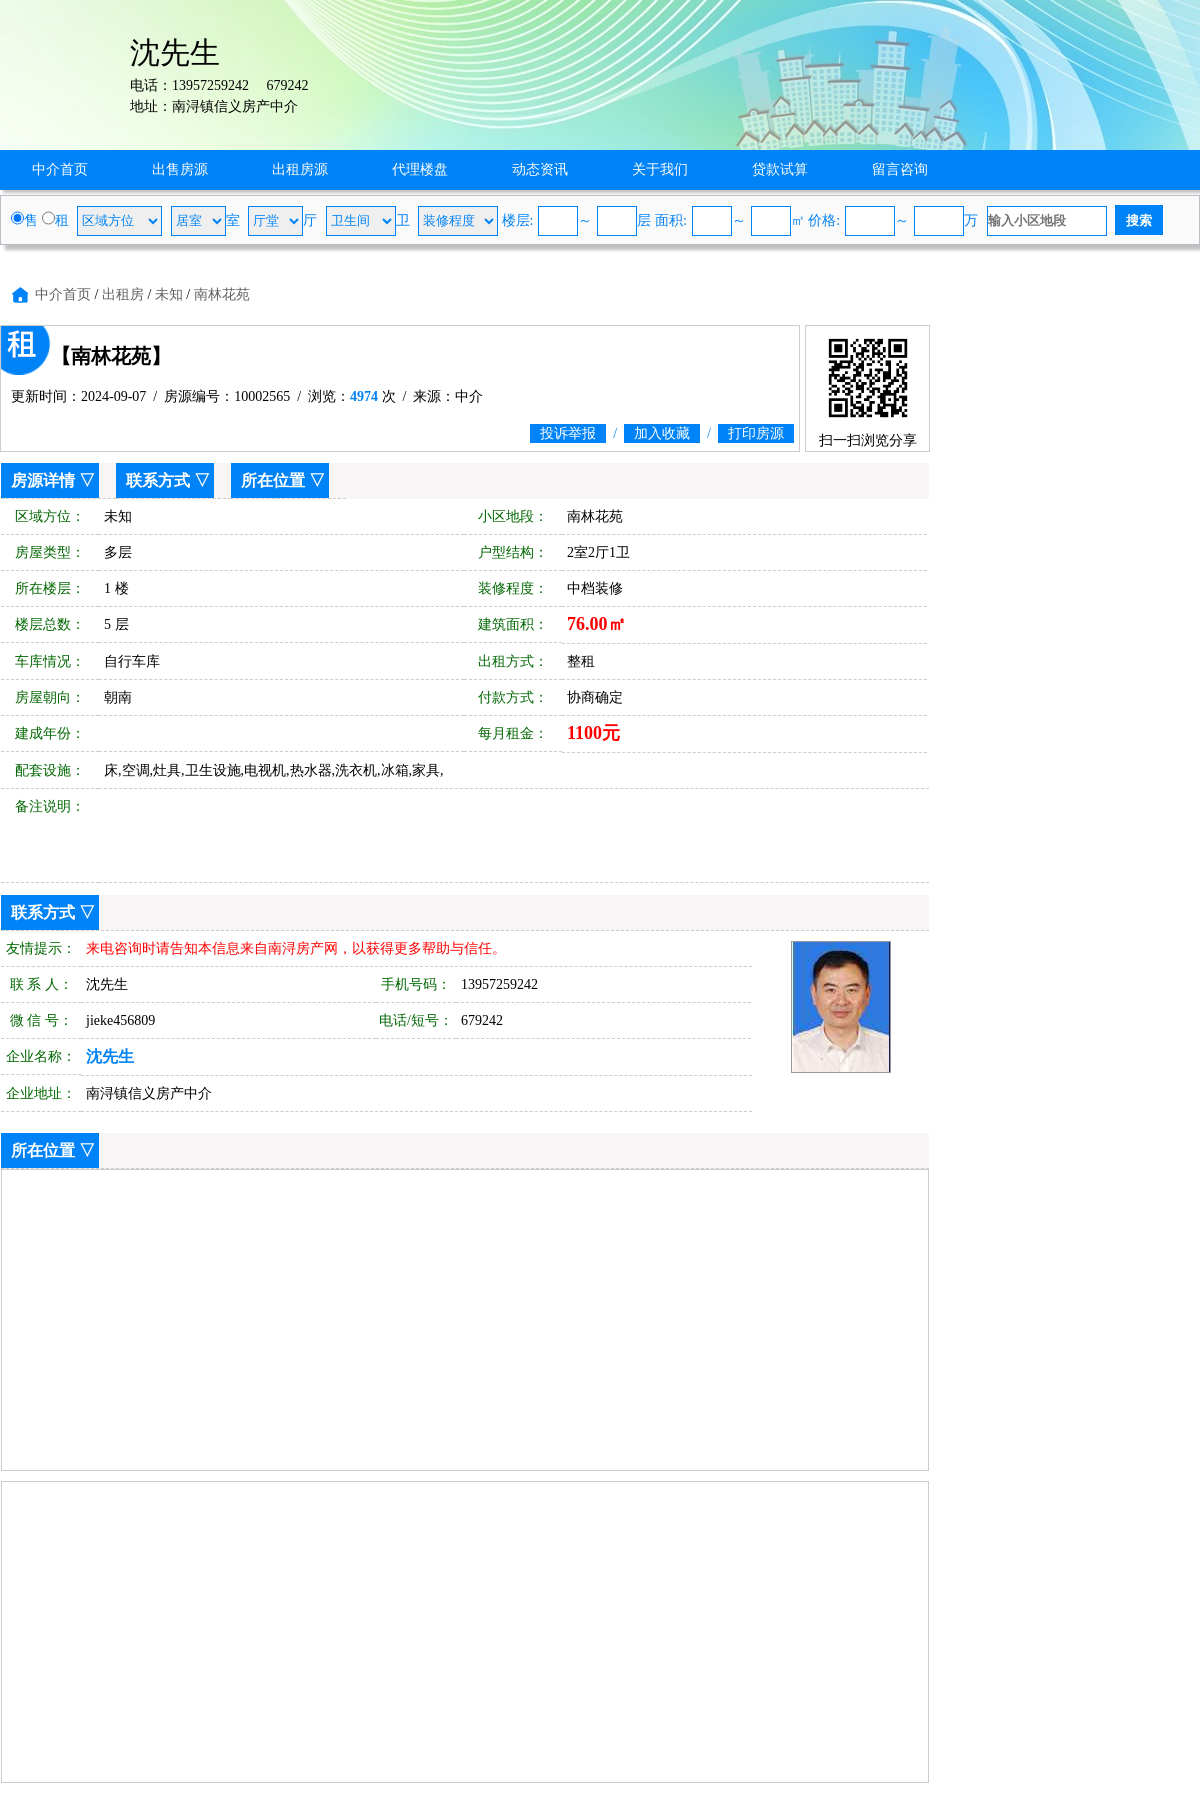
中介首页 (60, 169)
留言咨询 (900, 169)
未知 (169, 294)
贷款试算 (780, 169)
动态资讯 (540, 169)
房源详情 (43, 480)
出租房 (123, 294)
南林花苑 (222, 294)
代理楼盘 (420, 169)
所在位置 (273, 480)
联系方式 (158, 480)
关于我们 (660, 169)
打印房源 (756, 433)
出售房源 (180, 169)
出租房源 (300, 169)
